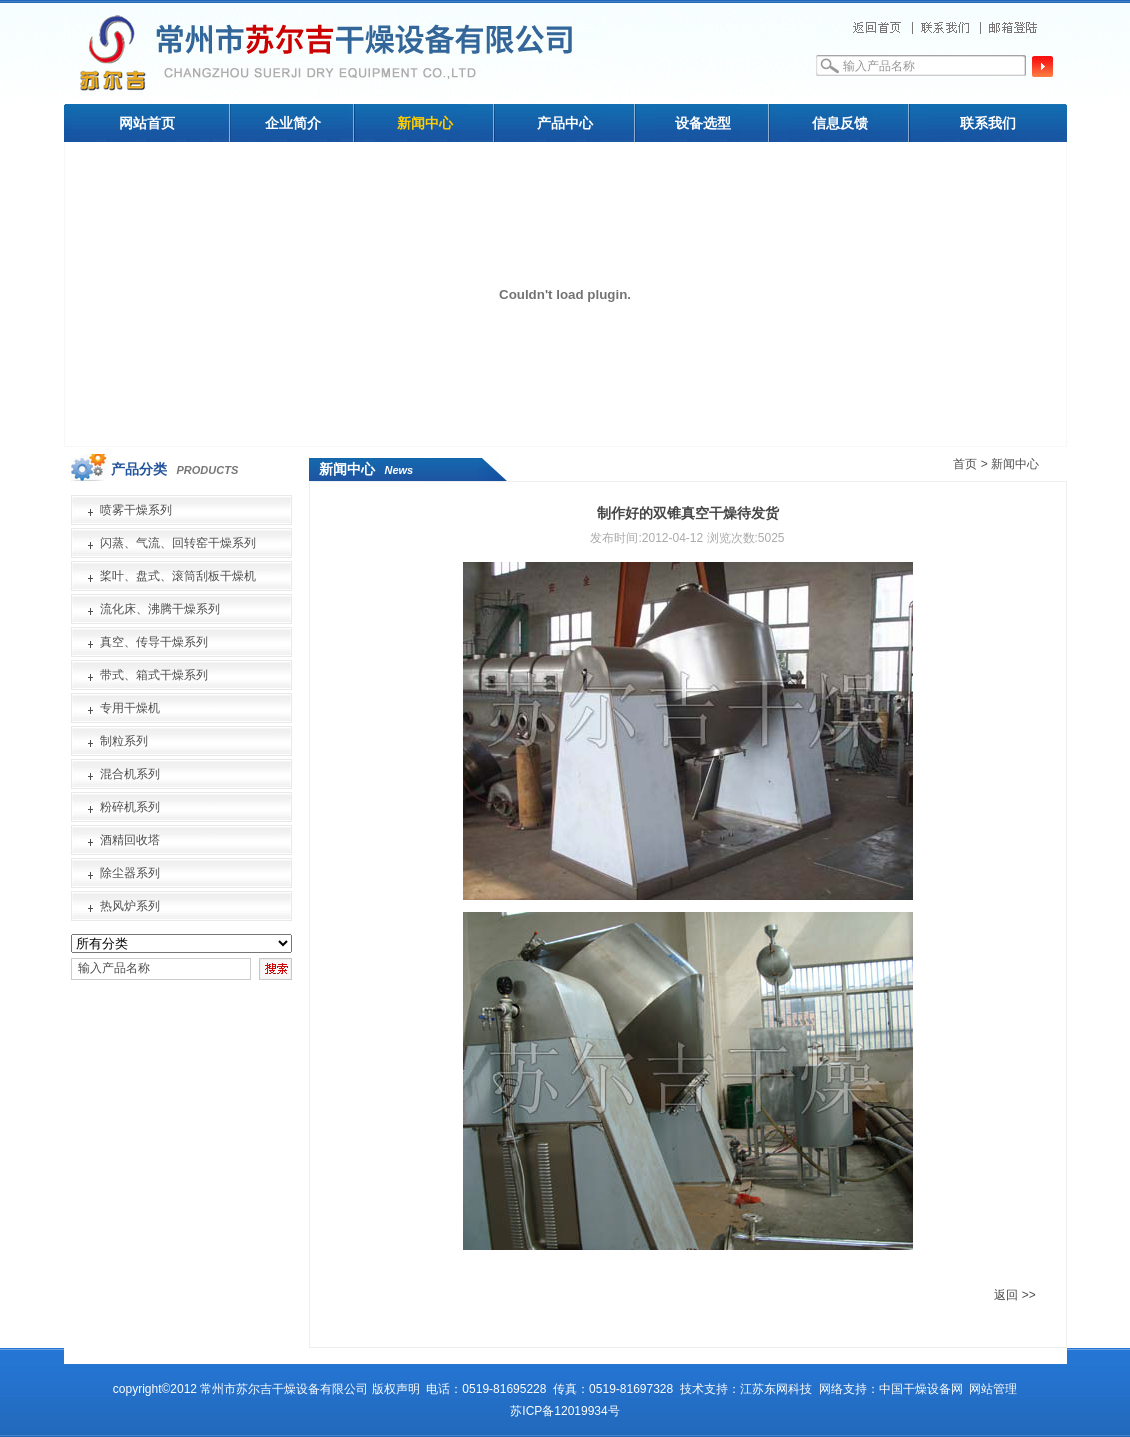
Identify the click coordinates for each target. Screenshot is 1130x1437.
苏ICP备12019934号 (564, 1411)
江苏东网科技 (776, 1389)
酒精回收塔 (130, 840)
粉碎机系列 (130, 807)
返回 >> (1014, 1295)
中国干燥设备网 (921, 1389)
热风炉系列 (130, 906)
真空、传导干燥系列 (154, 642)
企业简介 (293, 123)
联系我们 (988, 123)
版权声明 (396, 1389)
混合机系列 (130, 774)
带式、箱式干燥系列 (154, 675)
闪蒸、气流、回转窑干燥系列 (178, 543)
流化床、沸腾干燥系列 (160, 609)
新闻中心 (425, 123)
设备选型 (703, 123)
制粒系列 (124, 741)
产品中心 (565, 123)
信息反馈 (840, 123)
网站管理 (993, 1389)
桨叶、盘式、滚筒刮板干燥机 (178, 576)
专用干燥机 (130, 708)
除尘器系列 (130, 873)
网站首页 (147, 123)
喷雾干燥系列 (136, 510)
